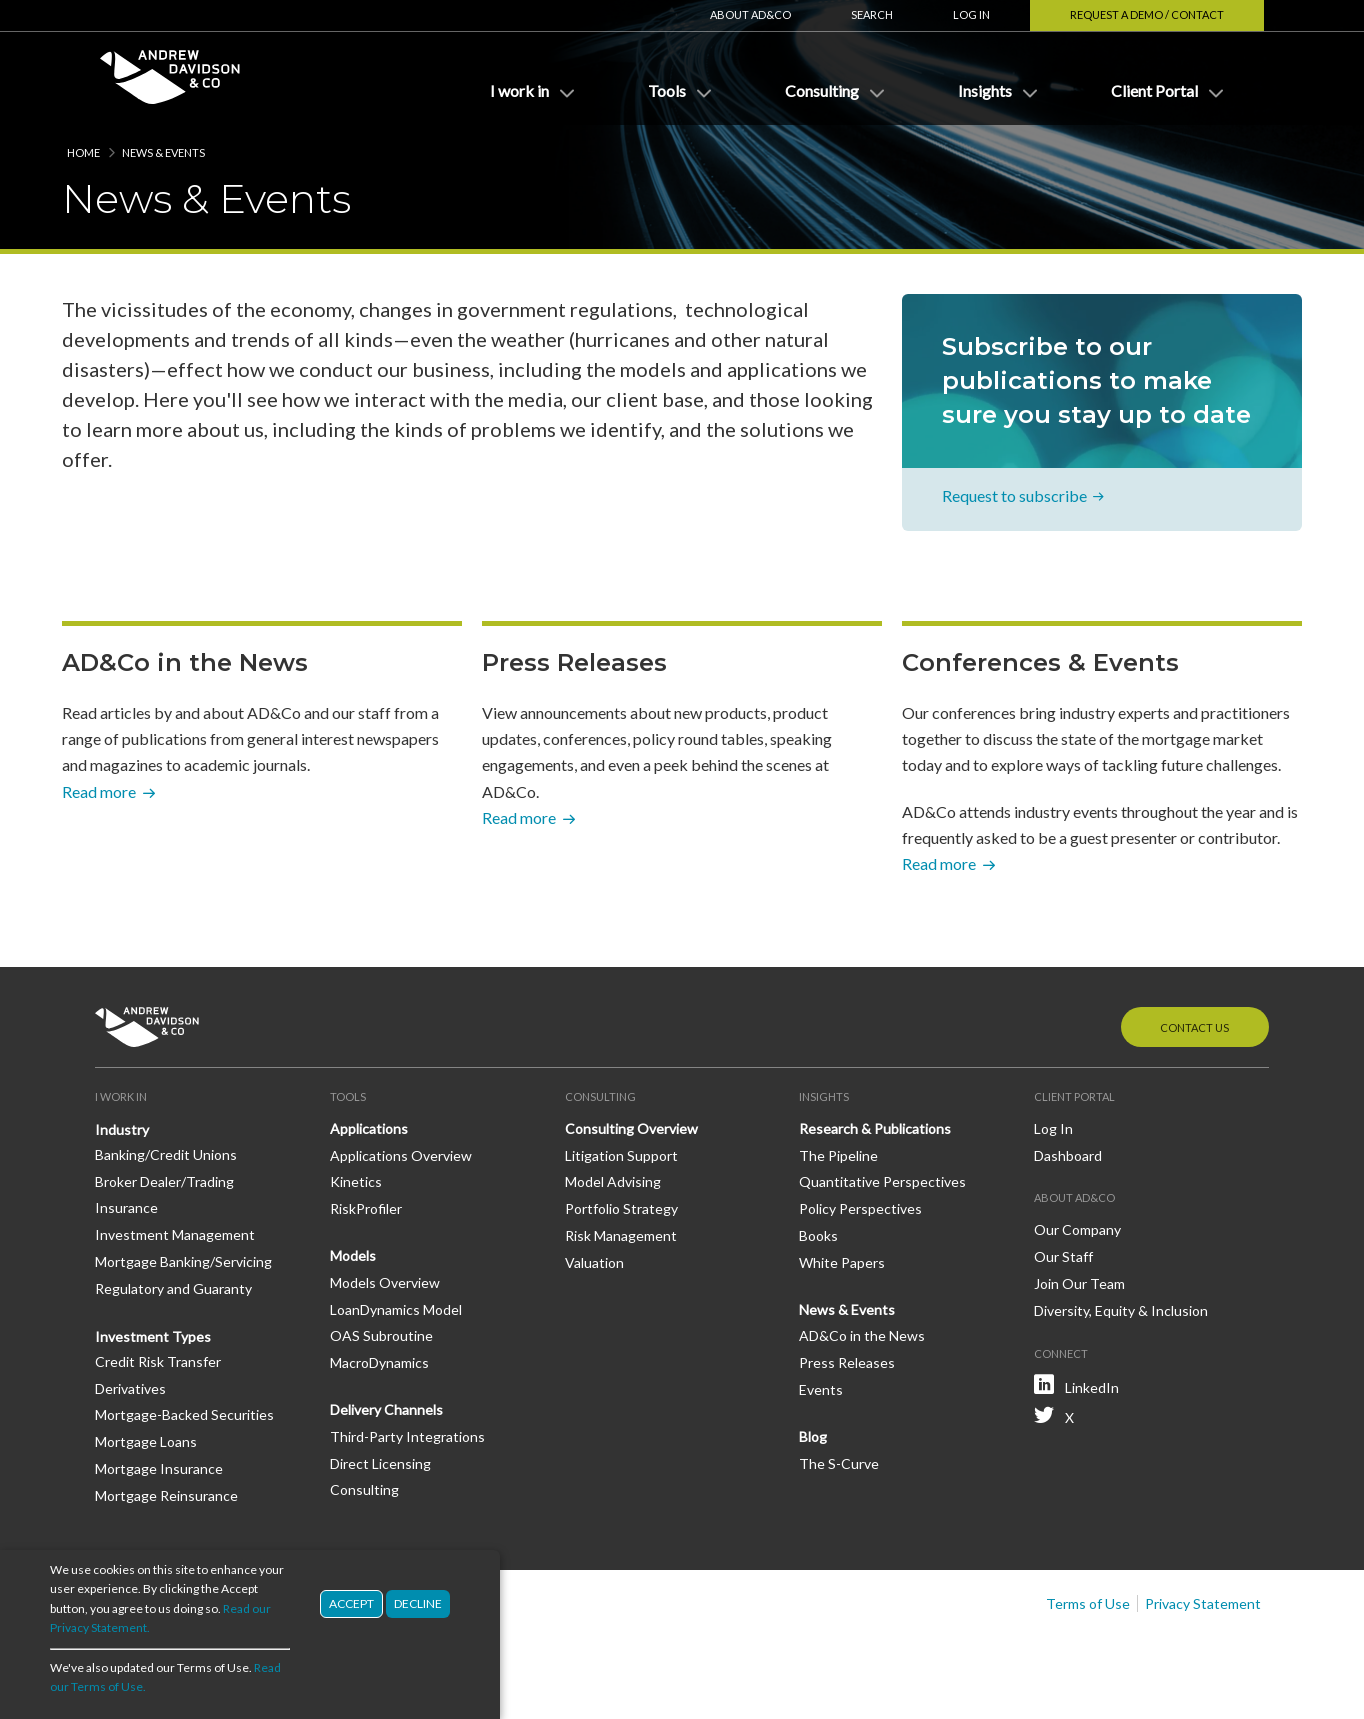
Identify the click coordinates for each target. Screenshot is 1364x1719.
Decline (418, 1603)
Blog (813, 1436)
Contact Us (1194, 1027)
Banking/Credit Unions (166, 1154)
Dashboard (1068, 1155)
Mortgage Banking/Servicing (183, 1261)
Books (818, 1235)
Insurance (126, 1207)
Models (353, 1255)
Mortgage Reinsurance (166, 1495)
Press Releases (847, 1362)
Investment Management (175, 1234)
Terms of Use (1088, 1603)
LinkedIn (1092, 1387)
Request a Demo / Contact (1147, 14)
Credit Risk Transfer (158, 1361)
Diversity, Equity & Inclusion (1121, 1310)
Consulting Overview (631, 1128)
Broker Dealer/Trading (164, 1181)
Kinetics (356, 1181)
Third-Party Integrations (407, 1436)
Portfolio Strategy (621, 1208)
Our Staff (1063, 1256)
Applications (369, 1128)
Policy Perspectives (860, 1208)
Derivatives (130, 1388)
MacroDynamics (379, 1362)
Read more (99, 791)
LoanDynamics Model (396, 1309)
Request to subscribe (1014, 496)
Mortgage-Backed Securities (184, 1414)
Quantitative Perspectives (882, 1181)
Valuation (594, 1262)
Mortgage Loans (146, 1441)
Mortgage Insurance (159, 1468)
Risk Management (621, 1235)
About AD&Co (750, 14)
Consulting (364, 1489)
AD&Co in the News (862, 1335)
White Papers (842, 1262)
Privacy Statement (1203, 1603)
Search (872, 14)
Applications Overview (401, 1155)
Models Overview (385, 1282)
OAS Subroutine (381, 1335)
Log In (971, 14)
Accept (351, 1603)
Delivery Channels (386, 1409)
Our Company (1077, 1229)
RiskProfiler (366, 1208)
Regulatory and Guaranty (173, 1288)
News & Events (847, 1309)
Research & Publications (875, 1128)
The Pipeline (838, 1155)
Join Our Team (1079, 1283)
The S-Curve (839, 1463)
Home (83, 152)
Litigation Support (621, 1155)
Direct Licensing (380, 1463)
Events (821, 1389)
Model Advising (613, 1181)
